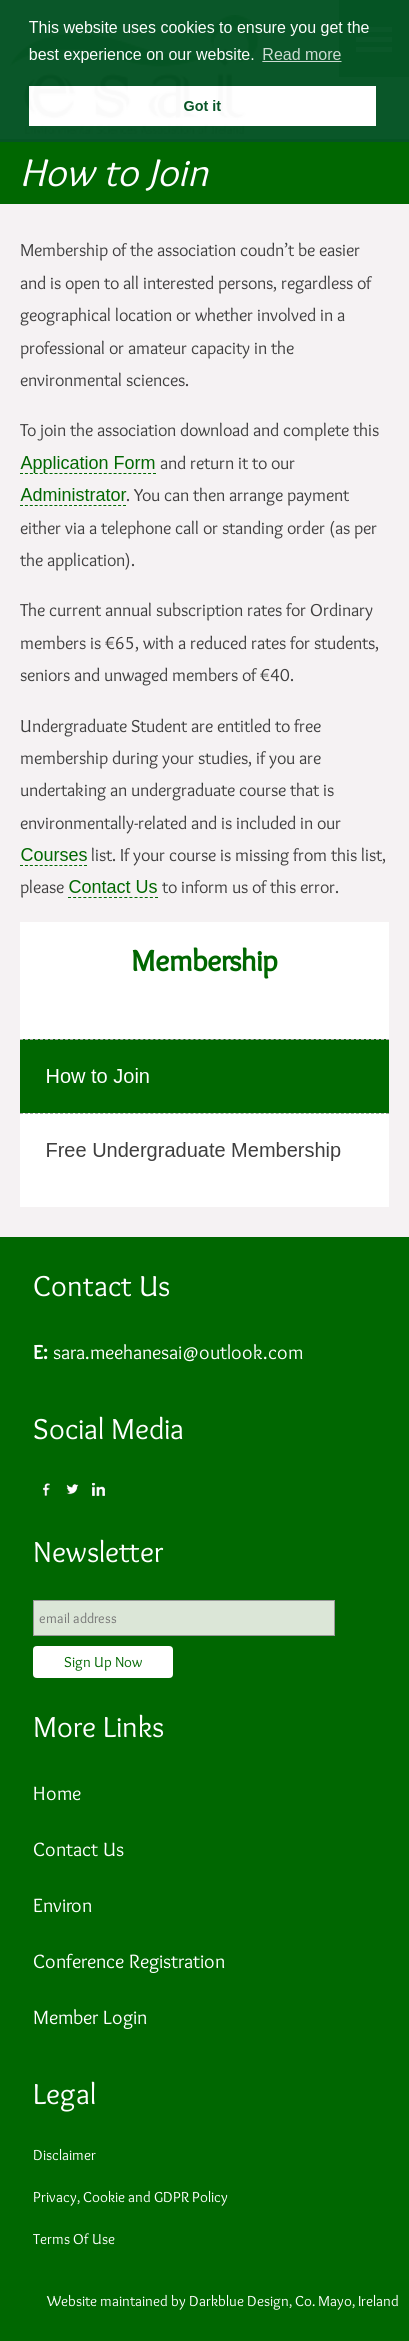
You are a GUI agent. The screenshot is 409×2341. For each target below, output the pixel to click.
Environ (62, 1905)
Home (57, 1793)
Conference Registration (129, 1961)
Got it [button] (202, 106)
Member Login (90, 2017)
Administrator (73, 495)
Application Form (87, 463)
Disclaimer (64, 2155)
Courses (53, 855)
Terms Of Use (74, 2239)
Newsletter (98, 1551)
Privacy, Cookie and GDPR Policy (130, 2197)
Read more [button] (301, 54)
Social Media (108, 1428)
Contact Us (112, 887)
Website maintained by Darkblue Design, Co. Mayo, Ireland (223, 2301)
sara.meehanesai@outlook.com (178, 1352)
